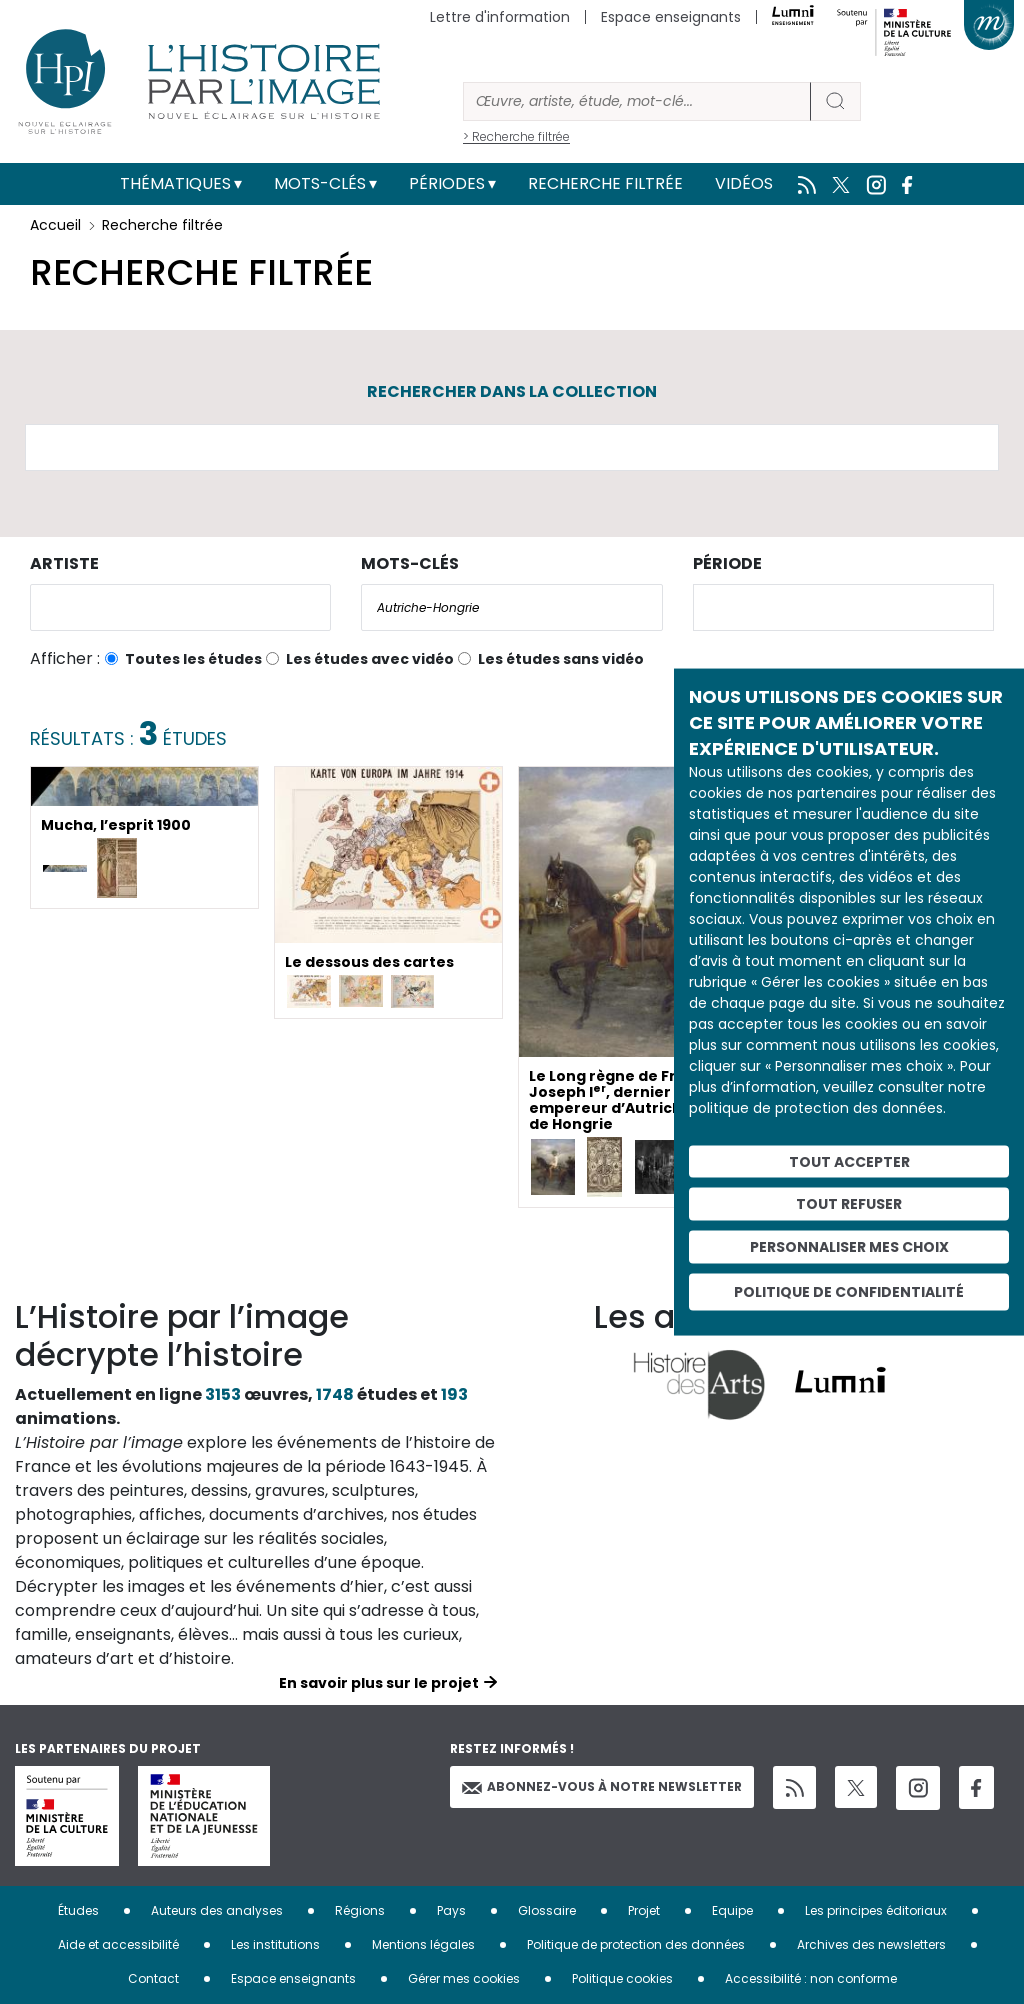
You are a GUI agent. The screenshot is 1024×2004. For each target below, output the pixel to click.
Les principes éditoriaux (876, 1910)
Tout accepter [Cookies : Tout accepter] (849, 1161)
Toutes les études (193, 659)
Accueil (55, 225)
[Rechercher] (637, 101)
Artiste (64, 563)
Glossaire (547, 1910)
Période (727, 563)
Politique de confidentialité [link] (849, 1291)
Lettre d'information (500, 17)
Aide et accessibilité (118, 1944)
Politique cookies (622, 1978)
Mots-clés (320, 183)
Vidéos (744, 183)
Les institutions (275, 1944)
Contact (153, 1978)
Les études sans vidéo (561, 659)
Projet (644, 1910)
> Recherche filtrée (516, 136)
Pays (451, 1910)
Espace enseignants (671, 17)
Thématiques (175, 183)
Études (78, 1910)
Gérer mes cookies (464, 1978)
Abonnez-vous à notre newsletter (602, 1786)
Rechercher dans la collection (512, 391)
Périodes (447, 183)
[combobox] (180, 607)
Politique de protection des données (636, 1944)
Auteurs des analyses (217, 1910)
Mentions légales (423, 1944)
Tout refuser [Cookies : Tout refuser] (849, 1204)
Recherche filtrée (605, 183)
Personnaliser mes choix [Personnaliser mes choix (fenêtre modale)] (849, 1247)
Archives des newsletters (871, 1944)
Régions (360, 1910)
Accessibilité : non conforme (811, 1978)
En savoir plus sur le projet (379, 1683)
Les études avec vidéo (370, 659)
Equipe (732, 1910)
